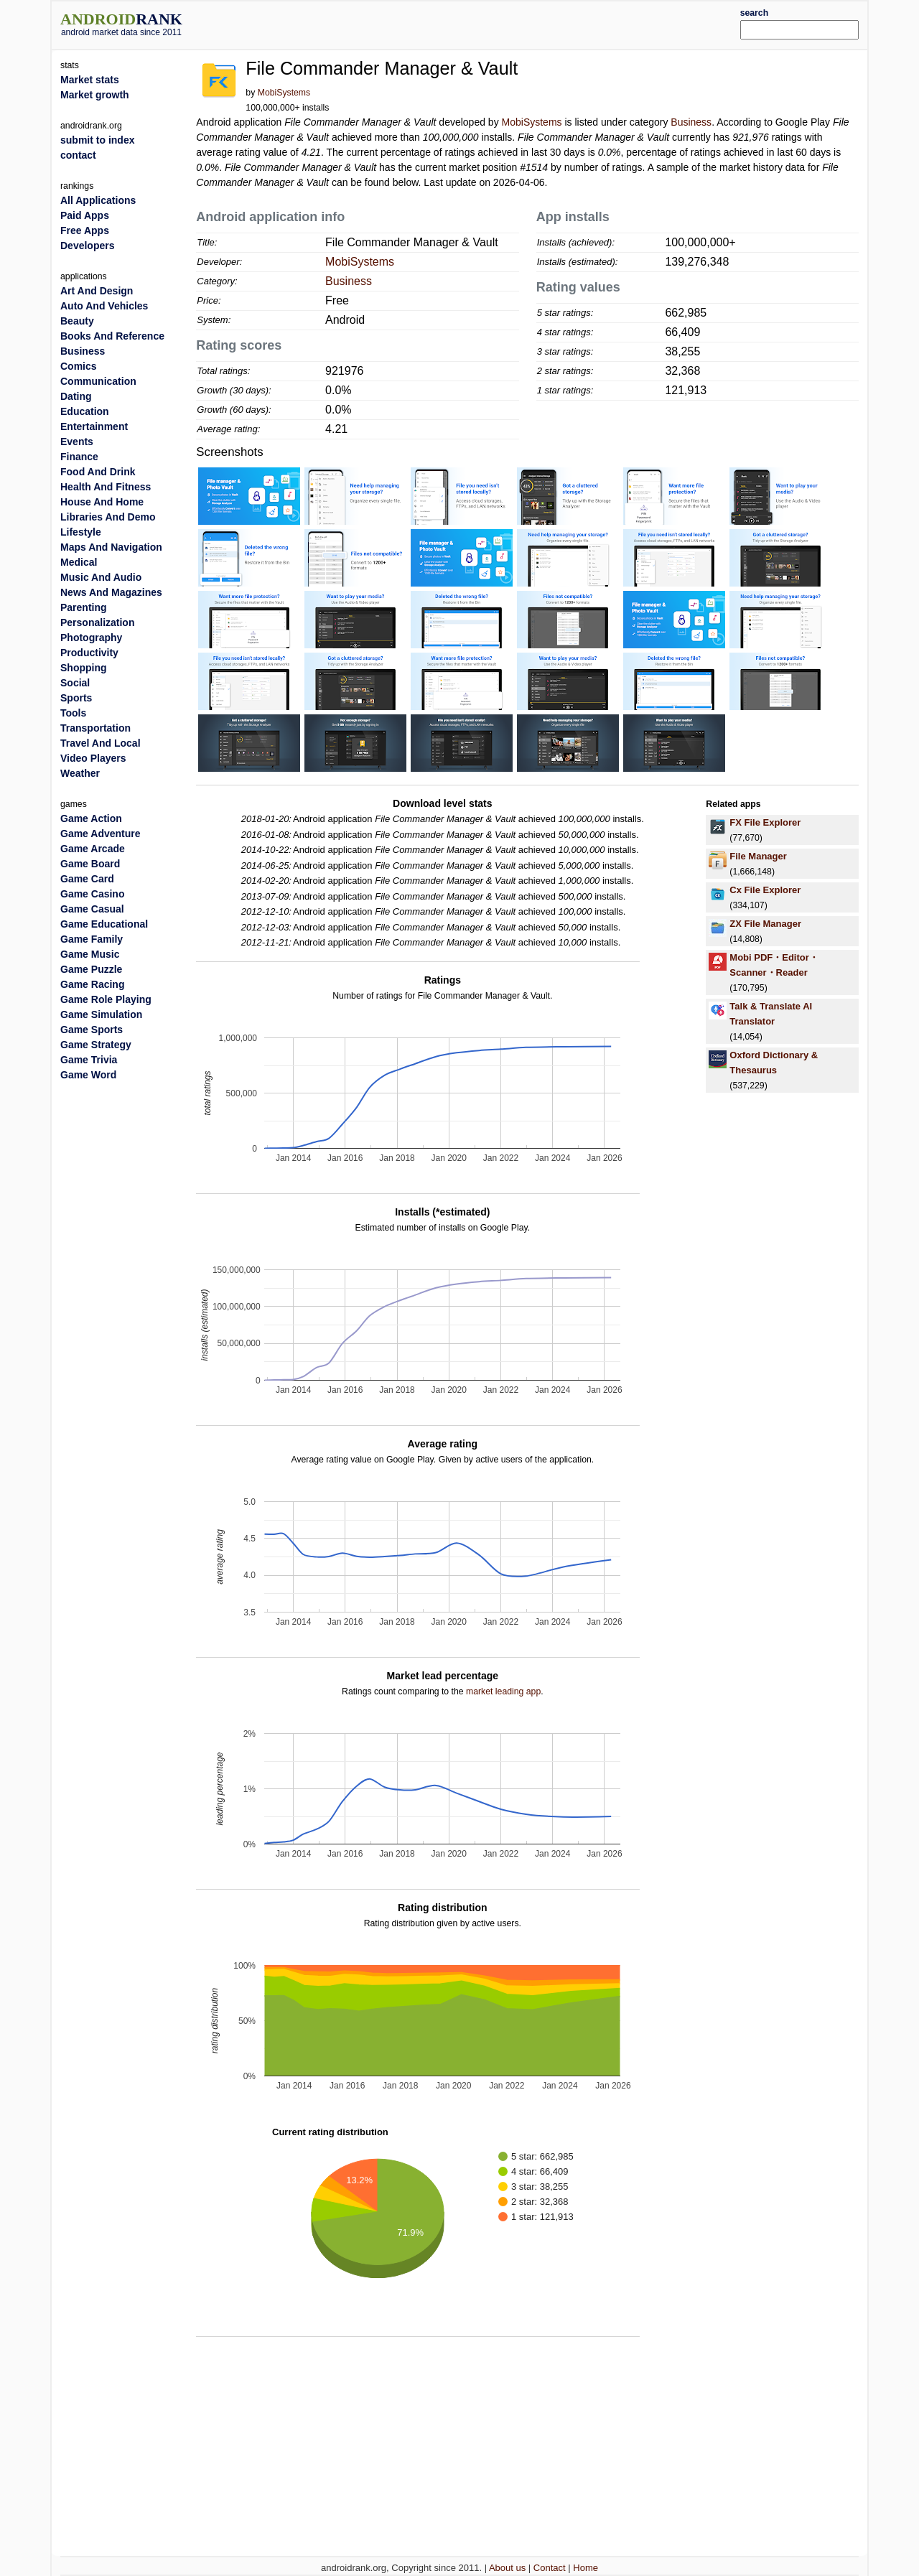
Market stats (89, 79)
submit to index (97, 140)
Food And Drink (97, 471)
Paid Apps (84, 215)
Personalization (97, 622)
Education (84, 411)
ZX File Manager (765, 923)
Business (691, 122)
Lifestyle (80, 532)
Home (585, 2567)
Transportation (95, 728)
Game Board (90, 863)
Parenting (83, 607)
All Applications (98, 200)
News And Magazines (111, 592)
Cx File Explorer (765, 890)
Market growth (94, 95)
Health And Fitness (105, 487)
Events (76, 441)
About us (507, 2567)
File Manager (757, 856)
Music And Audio (100, 577)
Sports (76, 698)
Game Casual (92, 909)
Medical (78, 562)
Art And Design (96, 291)
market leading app (503, 1691)
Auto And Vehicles (104, 306)
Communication (98, 381)
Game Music (89, 954)
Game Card (87, 879)
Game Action (91, 818)
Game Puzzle (91, 969)
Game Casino (92, 894)
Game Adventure (100, 833)
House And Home (102, 502)
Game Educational (104, 924)
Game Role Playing (105, 999)
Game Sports (91, 1029)
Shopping (83, 667)
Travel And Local (100, 743)
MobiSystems (284, 93)
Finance (79, 456)
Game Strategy (95, 1044)
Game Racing (92, 984)
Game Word (88, 1075)
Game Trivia (88, 1059)
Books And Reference (112, 336)
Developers (87, 245)
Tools (73, 713)
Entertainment (94, 426)
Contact (549, 2567)
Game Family (91, 939)
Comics (78, 366)
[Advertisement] (493, 23)
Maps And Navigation (111, 547)
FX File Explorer (765, 822)
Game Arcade (92, 848)
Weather (80, 773)
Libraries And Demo (108, 517)
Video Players (93, 758)
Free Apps (84, 230)
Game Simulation (101, 1014)
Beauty (77, 321)
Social (75, 683)
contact (78, 155)
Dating (76, 396)
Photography (91, 637)
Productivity (89, 652)
